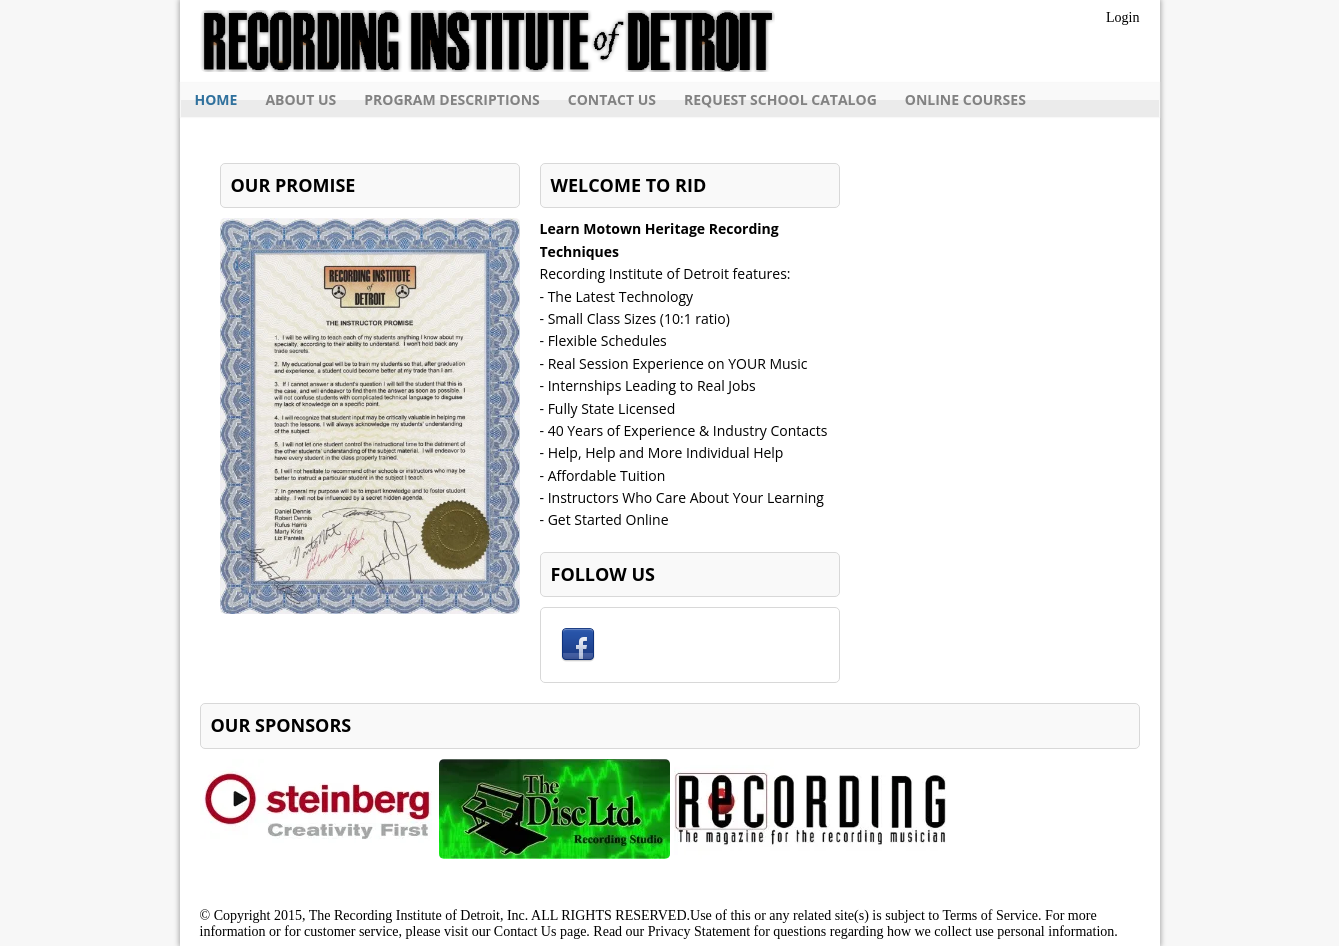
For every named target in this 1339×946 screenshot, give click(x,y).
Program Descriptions (452, 99)
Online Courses (965, 99)
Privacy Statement (699, 931)
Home (216, 99)
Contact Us (612, 99)
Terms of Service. (991, 915)
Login (1122, 17)
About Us (300, 99)
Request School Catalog (780, 99)
